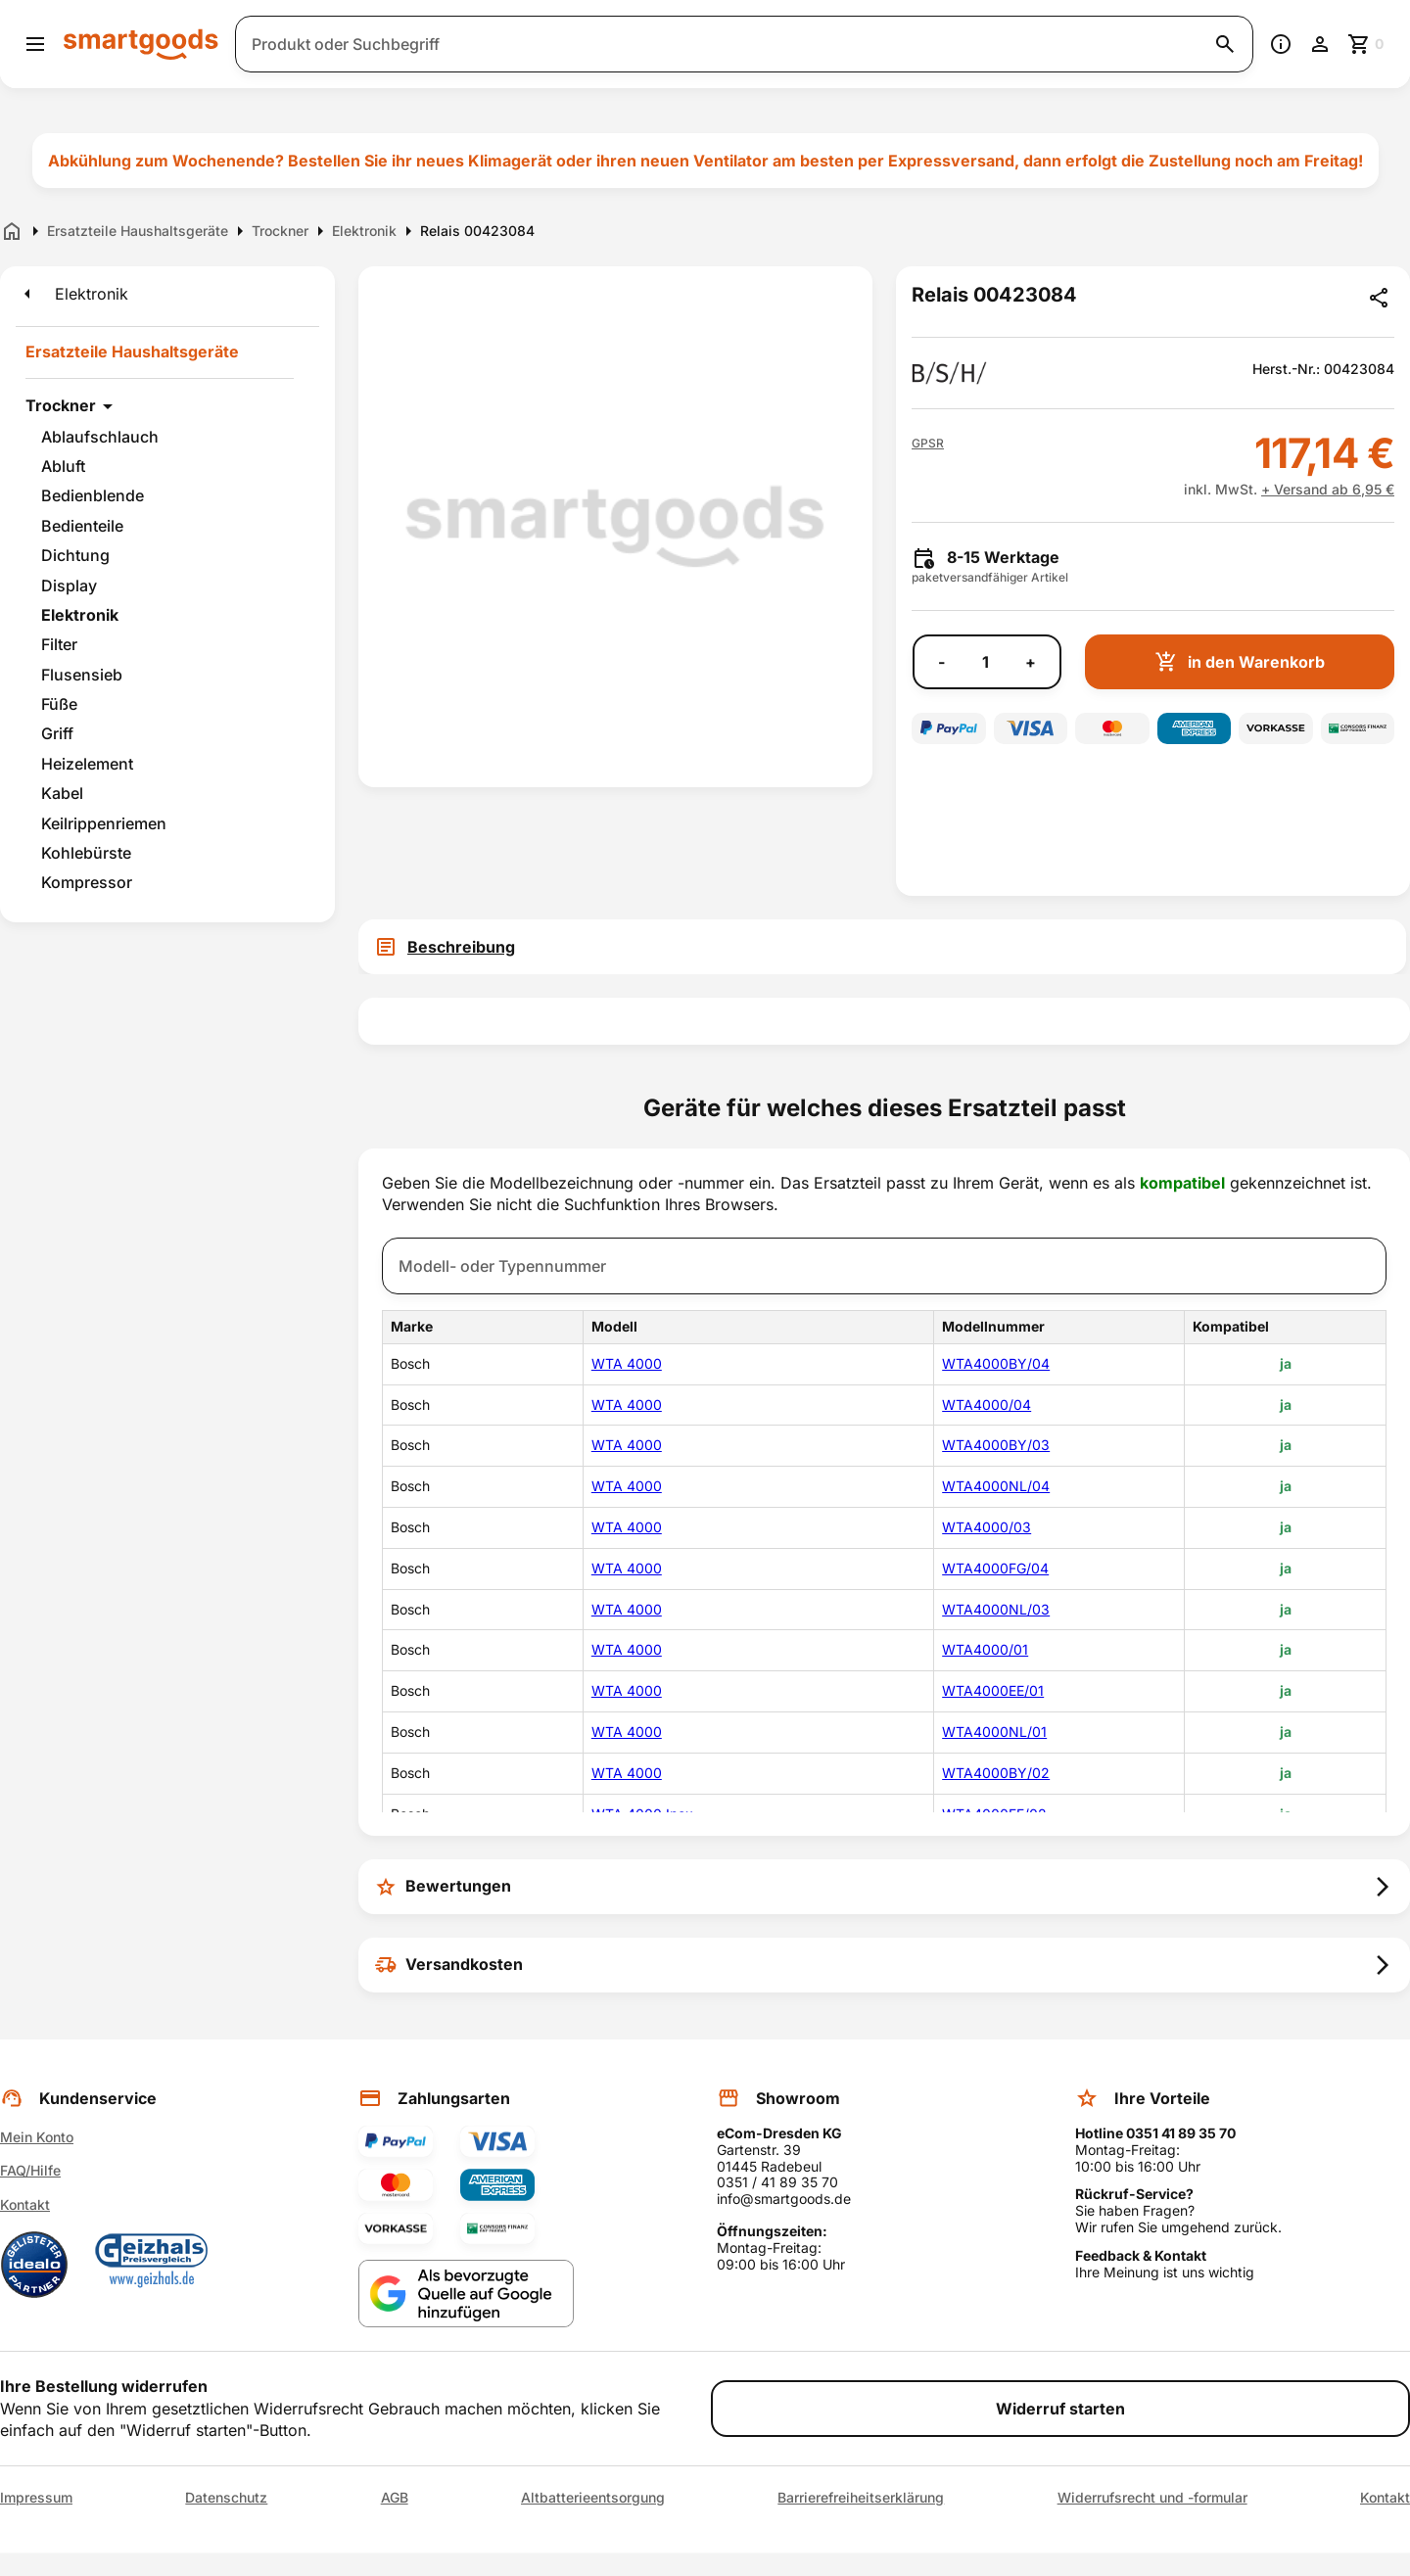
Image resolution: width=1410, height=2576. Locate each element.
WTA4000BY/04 (996, 1363)
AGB (394, 2498)
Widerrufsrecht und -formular (1152, 2498)
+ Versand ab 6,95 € (1327, 489)
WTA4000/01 (985, 1649)
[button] (928, 443)
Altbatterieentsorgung (593, 2498)
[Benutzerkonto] (1320, 44)
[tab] (884, 946)
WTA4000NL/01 (994, 1731)
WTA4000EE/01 (993, 1690)
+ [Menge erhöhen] (1030, 662)
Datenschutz (226, 2498)
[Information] (1280, 44)
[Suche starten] (1225, 44)
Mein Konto (36, 2137)
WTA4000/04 (986, 1404)
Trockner (60, 405)
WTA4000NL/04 (996, 1485)
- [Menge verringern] (941, 662)
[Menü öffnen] (35, 44)
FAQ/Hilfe (30, 2170)
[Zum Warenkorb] (1366, 44)
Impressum (36, 2498)
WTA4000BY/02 (996, 1772)
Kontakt (25, 2204)
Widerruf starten (1060, 2408)
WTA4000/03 (986, 1527)
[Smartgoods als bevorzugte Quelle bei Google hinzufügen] (466, 2293)
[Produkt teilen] (1378, 297)
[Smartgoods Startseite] (141, 43)
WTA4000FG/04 (995, 1568)
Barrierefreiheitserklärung (860, 2498)
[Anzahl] (985, 662)
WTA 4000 (626, 1363)
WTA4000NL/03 (996, 1609)
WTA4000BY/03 (996, 1444)
